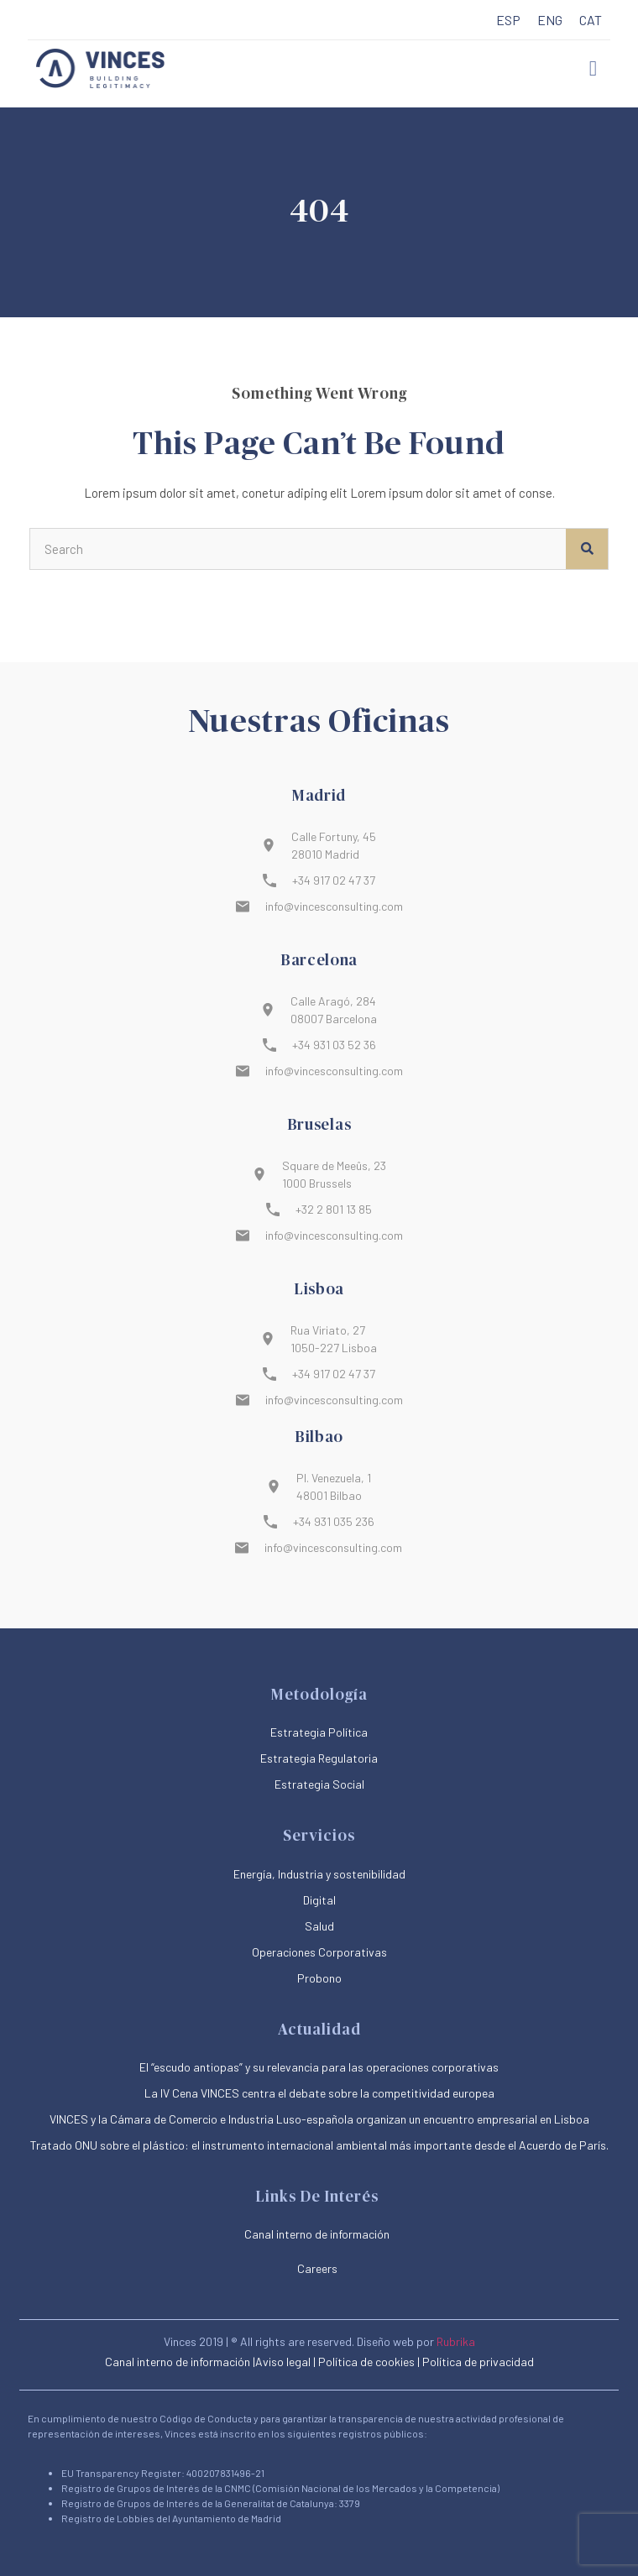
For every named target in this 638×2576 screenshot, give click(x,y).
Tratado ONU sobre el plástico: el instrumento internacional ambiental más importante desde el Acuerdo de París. (319, 2145)
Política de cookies (366, 2361)
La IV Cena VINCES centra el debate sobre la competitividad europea (319, 2093)
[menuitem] (508, 20)
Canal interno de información (177, 2361)
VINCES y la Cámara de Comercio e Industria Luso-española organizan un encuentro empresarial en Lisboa (319, 2119)
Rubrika (456, 2341)
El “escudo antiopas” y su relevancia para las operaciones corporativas (319, 2067)
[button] (593, 69)
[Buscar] (587, 549)
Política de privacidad (478, 2361)
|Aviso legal (282, 2361)
